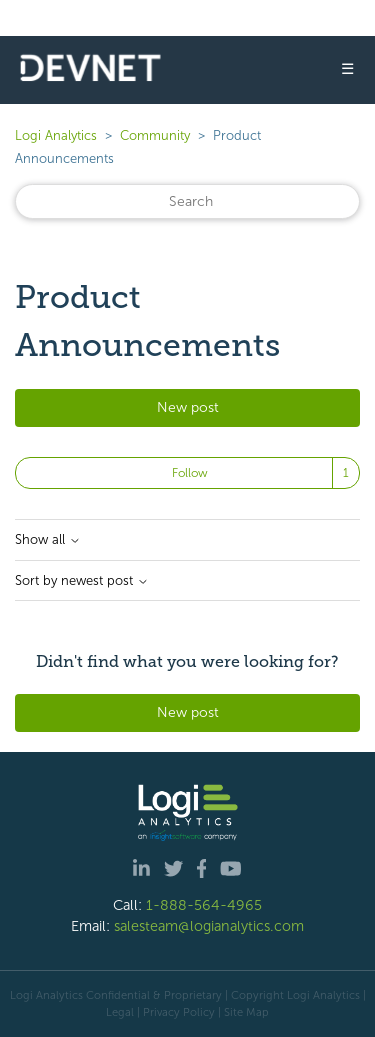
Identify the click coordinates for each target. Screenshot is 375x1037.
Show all (48, 540)
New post (188, 407)
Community (155, 135)
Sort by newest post (82, 581)
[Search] (187, 201)
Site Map (246, 1012)
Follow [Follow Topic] (190, 473)
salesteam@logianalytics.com (209, 926)
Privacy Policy (179, 1012)
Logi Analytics (56, 135)
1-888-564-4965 (204, 905)
